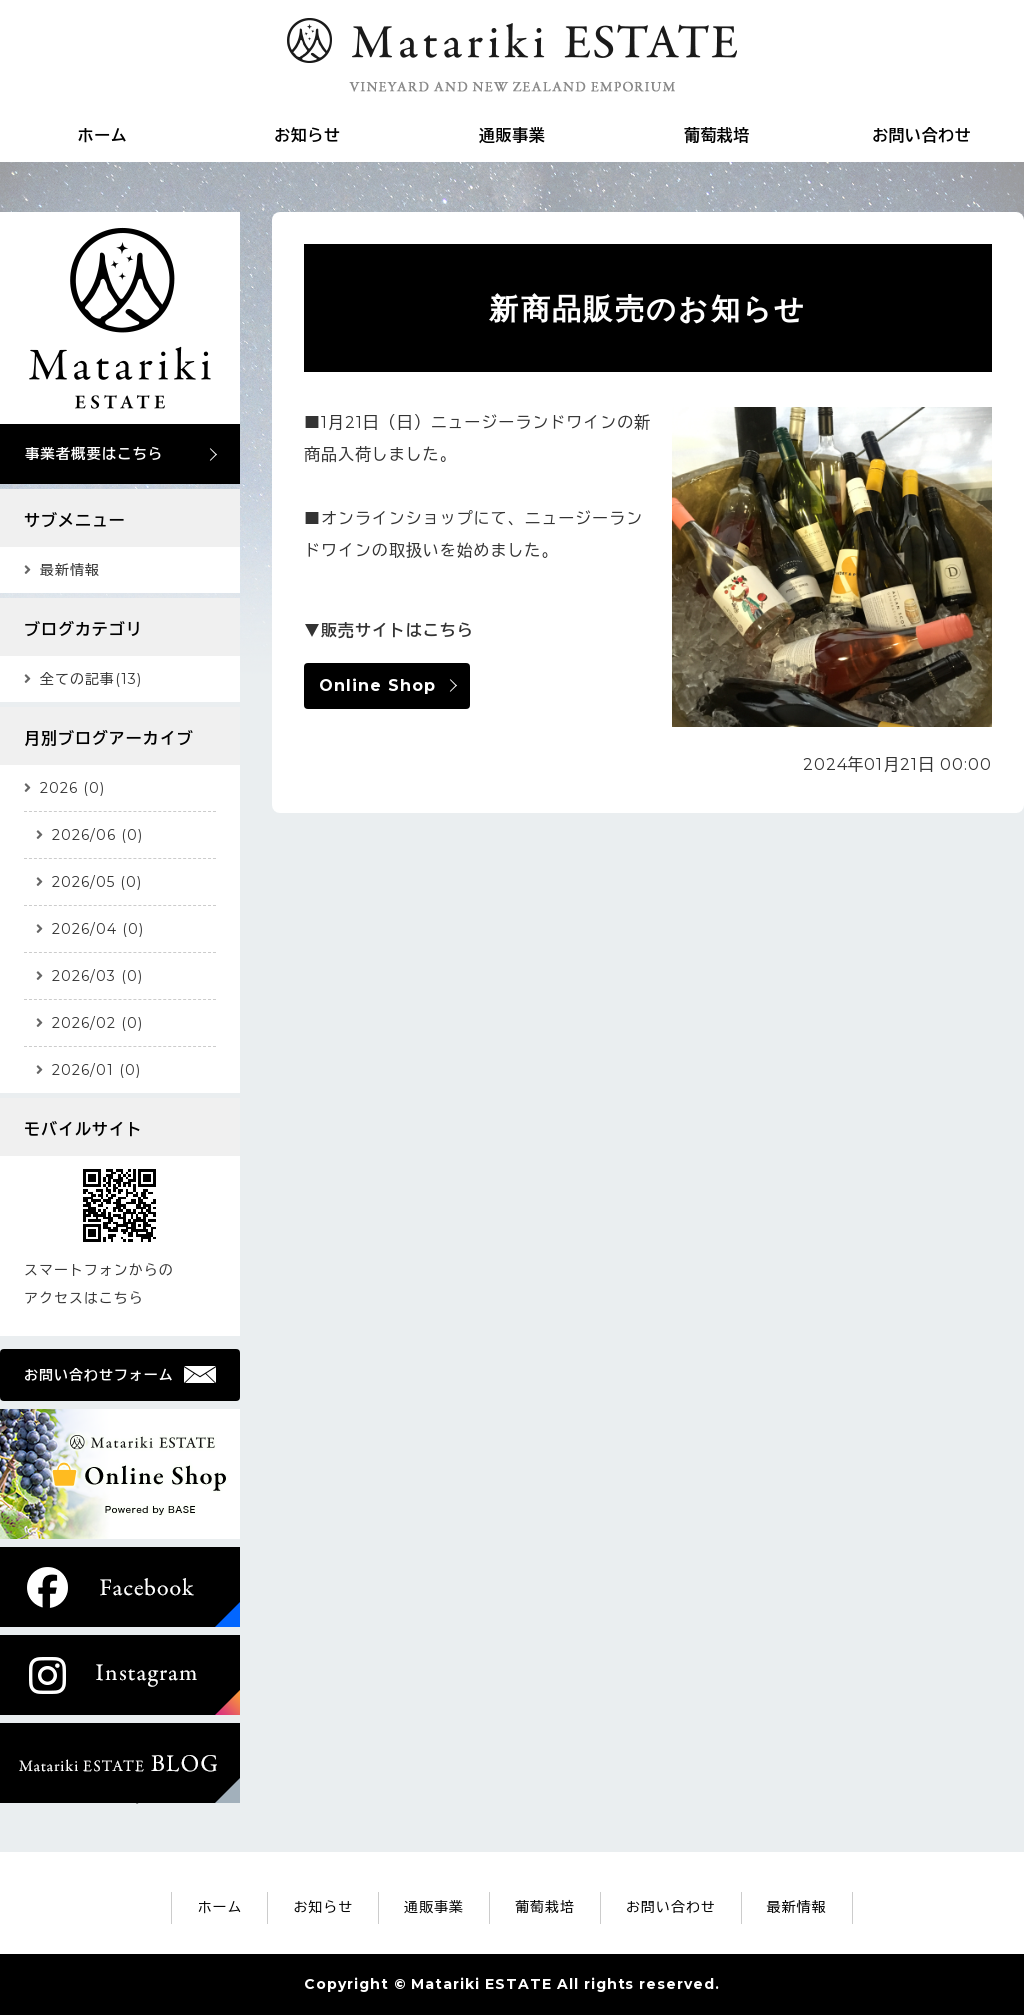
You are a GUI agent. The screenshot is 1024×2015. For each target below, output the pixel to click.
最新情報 (70, 570)
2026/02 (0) (97, 1023)
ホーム (102, 135)
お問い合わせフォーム (99, 1375)
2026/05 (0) (97, 882)
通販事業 (512, 135)
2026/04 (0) (98, 929)
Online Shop (377, 685)
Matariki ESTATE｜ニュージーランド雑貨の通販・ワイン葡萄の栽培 (512, 55)
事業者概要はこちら (94, 454)
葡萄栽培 (717, 135)
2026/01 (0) (96, 1070)
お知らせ (307, 135)
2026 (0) (72, 788)
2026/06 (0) (97, 835)
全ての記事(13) (91, 679)
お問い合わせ (921, 135)
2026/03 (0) (97, 976)
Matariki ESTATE (481, 1984)
